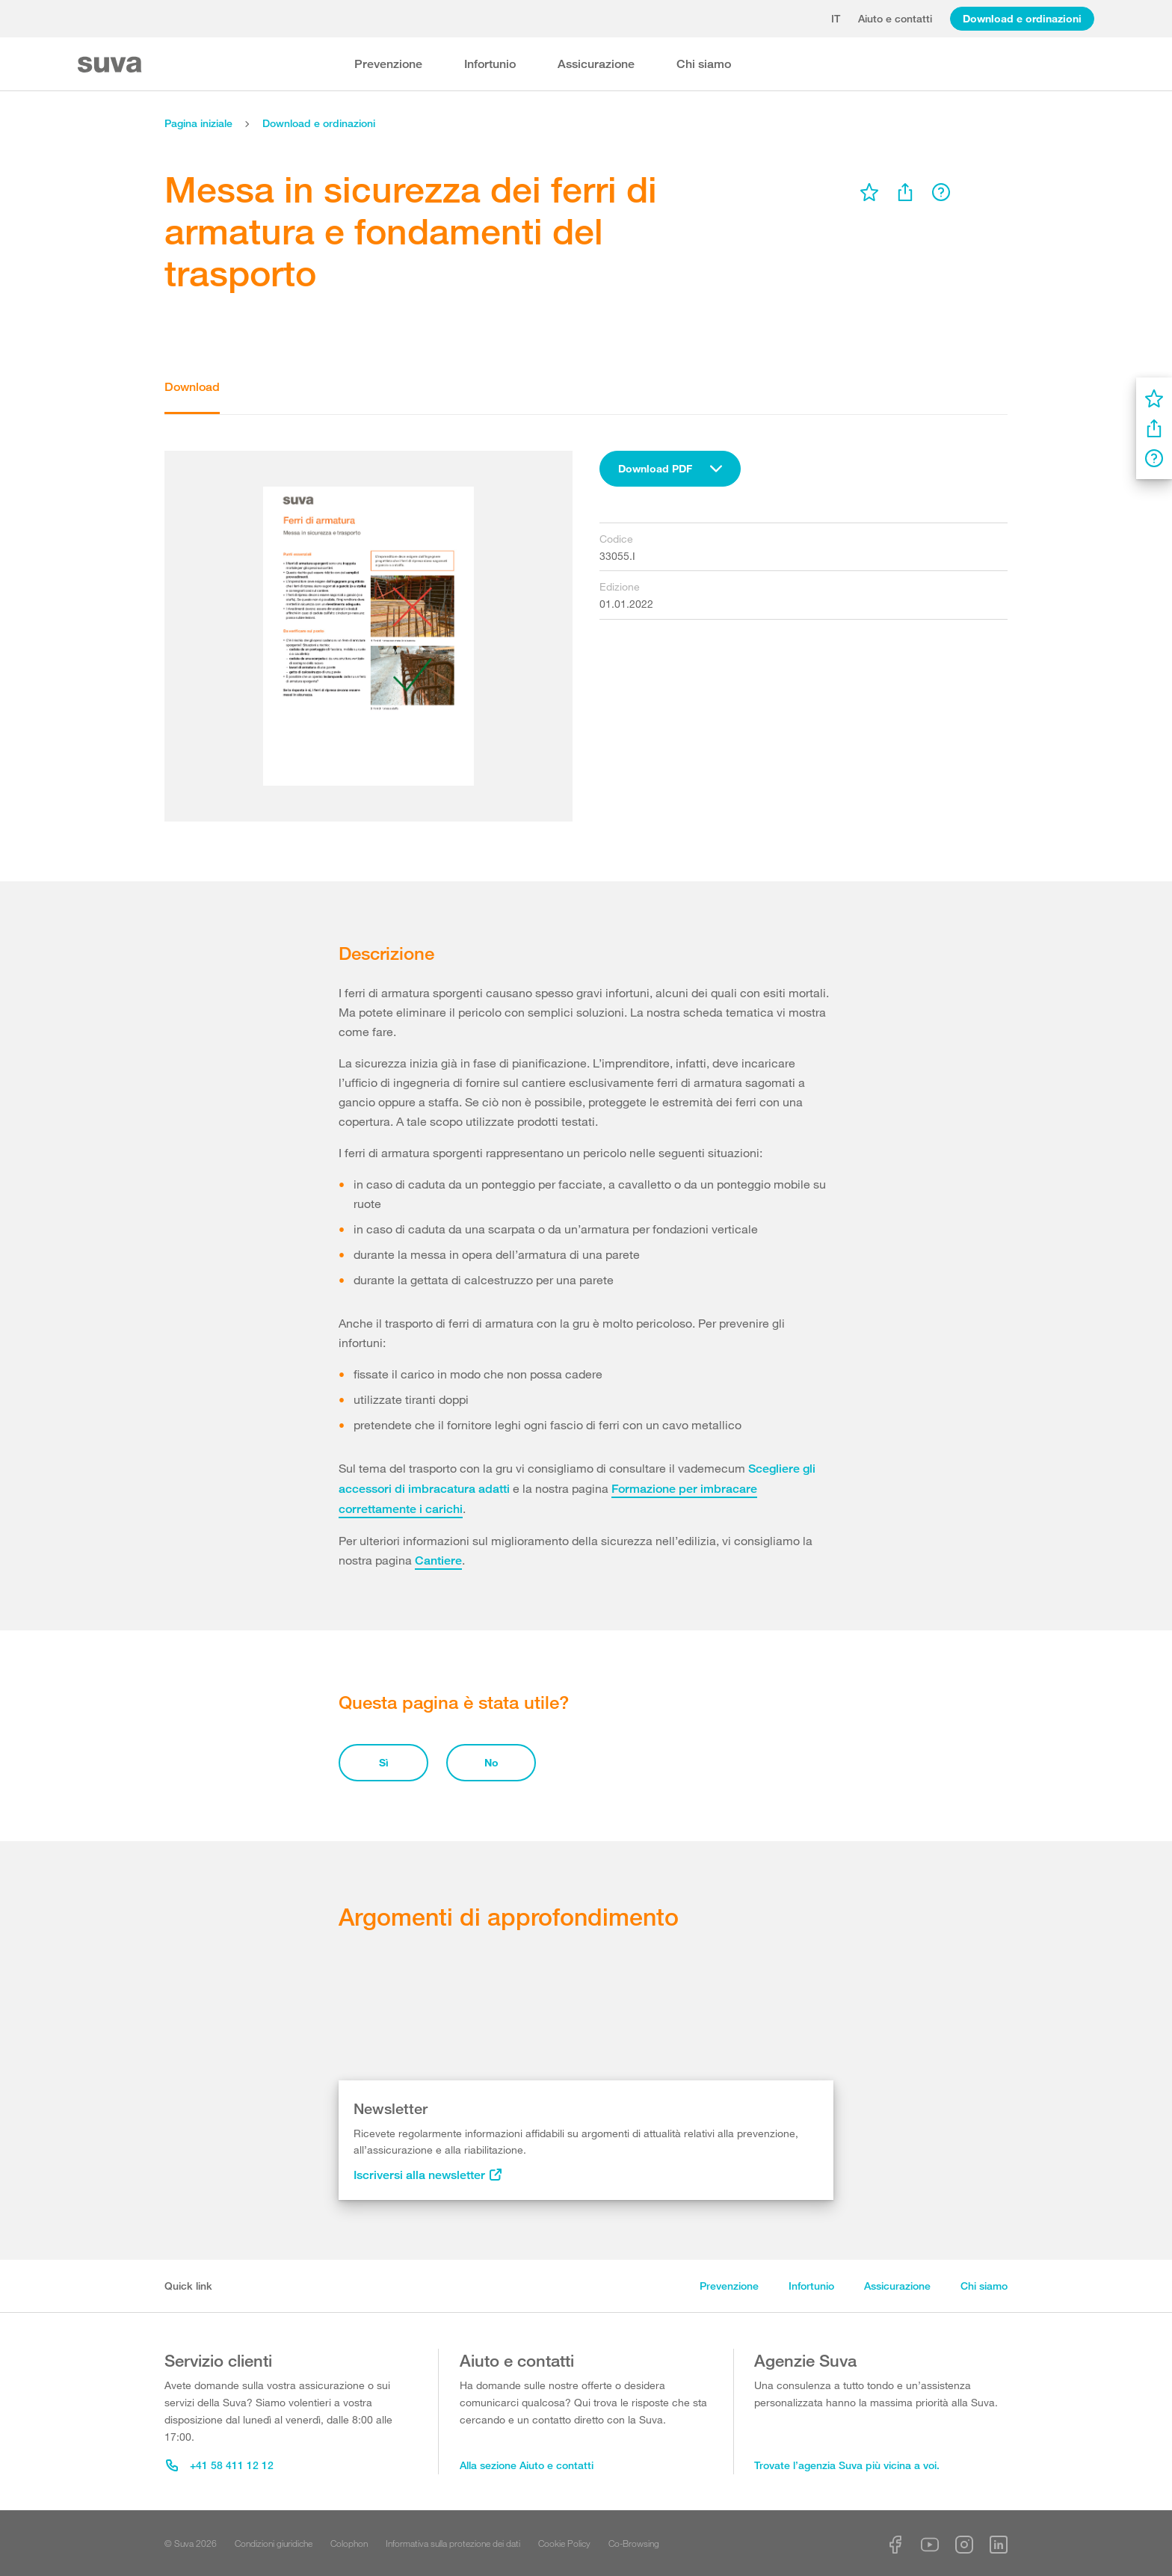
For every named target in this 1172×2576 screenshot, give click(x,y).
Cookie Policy (564, 2543)
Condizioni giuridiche (273, 2543)
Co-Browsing (633, 2543)
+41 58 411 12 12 (220, 2465)
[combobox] (670, 469)
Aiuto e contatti (895, 18)
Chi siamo (703, 64)
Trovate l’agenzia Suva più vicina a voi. (847, 2465)
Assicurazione (596, 64)
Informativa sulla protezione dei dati (453, 2543)
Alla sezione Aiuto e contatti (526, 2465)
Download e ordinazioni (1022, 18)
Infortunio (490, 64)
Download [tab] (192, 387)
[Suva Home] (111, 65)
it (835, 18)
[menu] (869, 192)
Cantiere (438, 1560)
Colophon (349, 2543)
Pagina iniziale (198, 123)
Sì (384, 1762)
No (491, 1762)
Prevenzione (388, 64)
